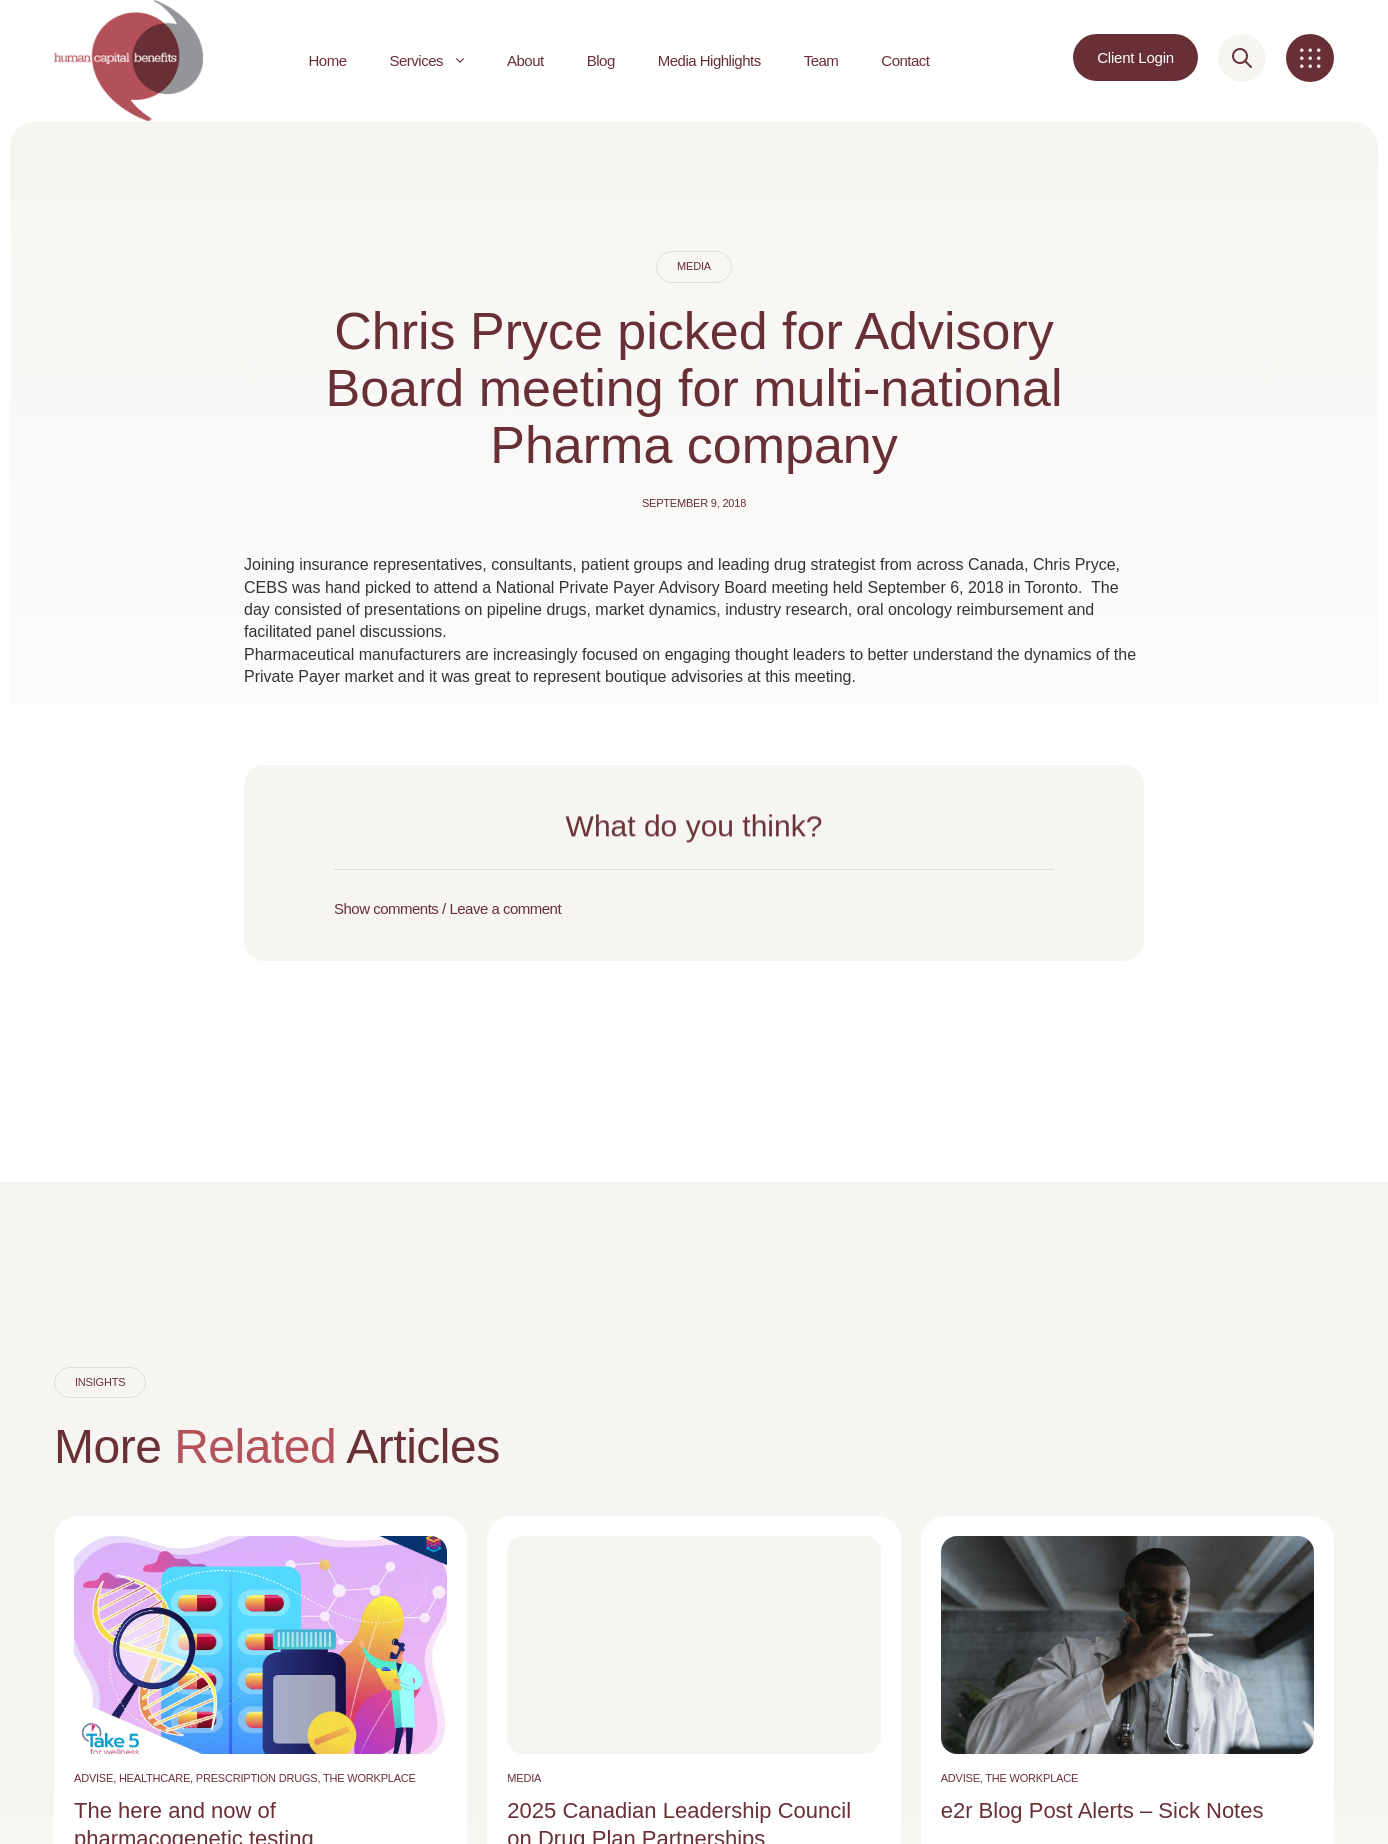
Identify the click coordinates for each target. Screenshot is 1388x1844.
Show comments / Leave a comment (447, 908)
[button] (694, 909)
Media (694, 266)
